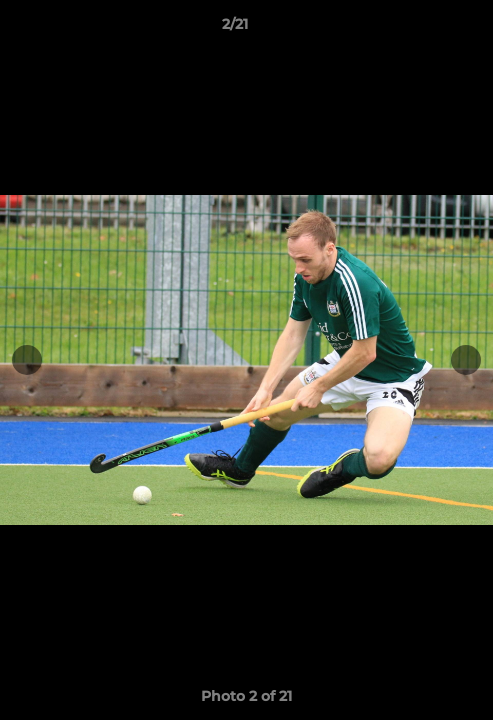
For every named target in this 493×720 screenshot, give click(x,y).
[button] (421, 29)
